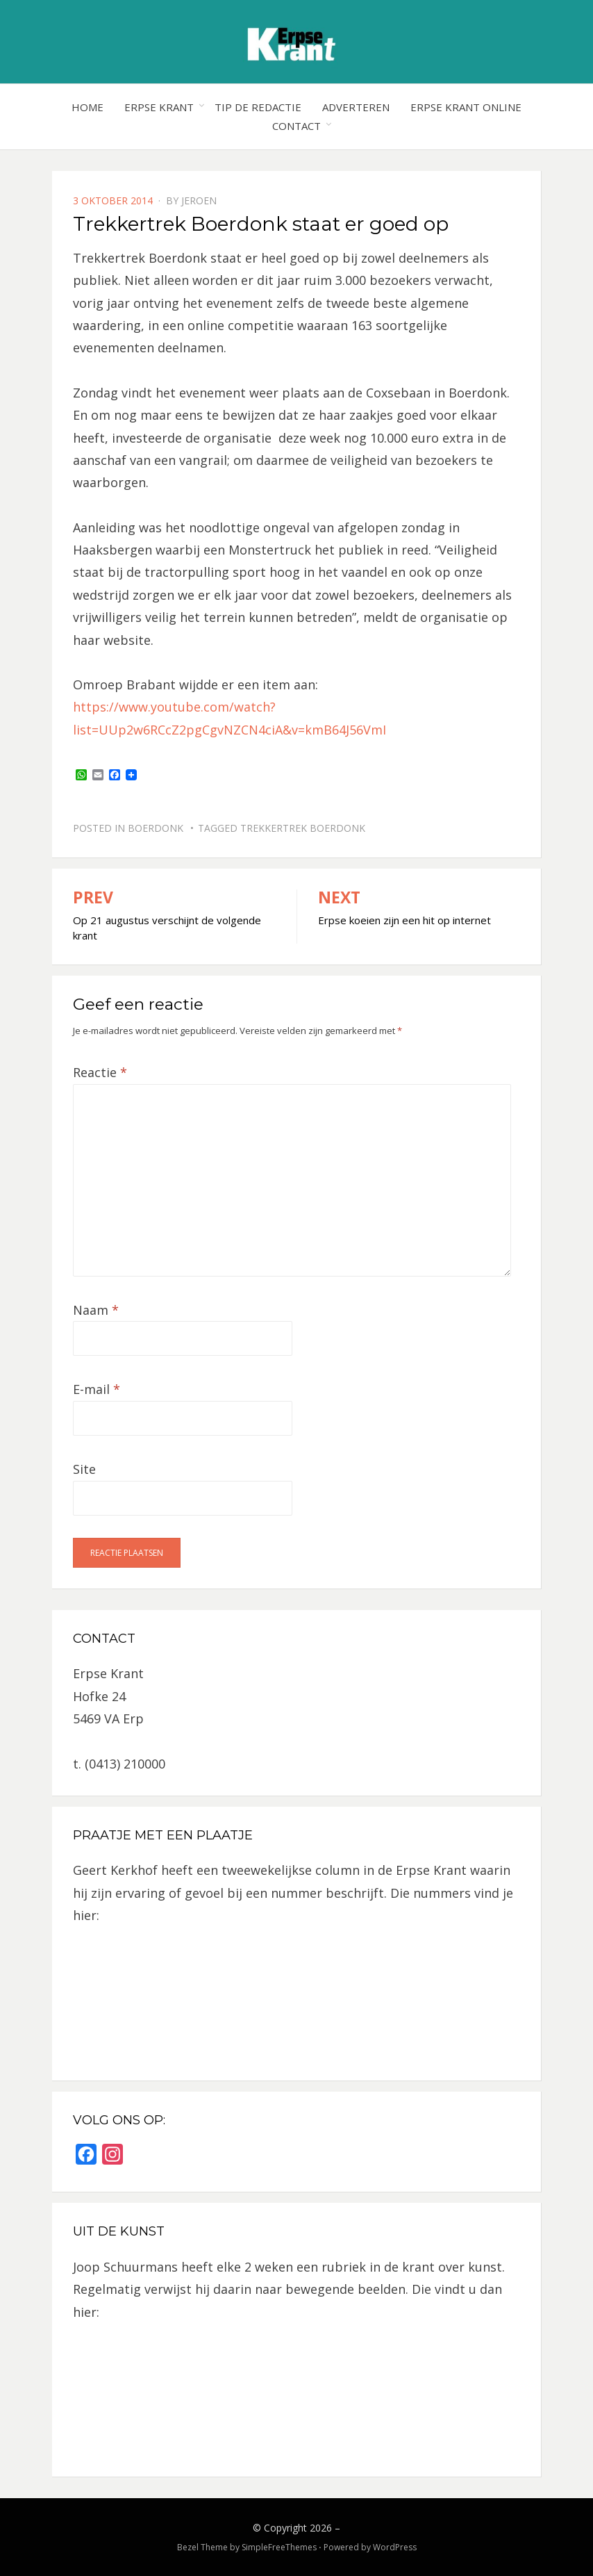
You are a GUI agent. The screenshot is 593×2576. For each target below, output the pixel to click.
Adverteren (356, 107)
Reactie (100, 1072)
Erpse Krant (159, 107)
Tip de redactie (258, 107)
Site (84, 1469)
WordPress (395, 2547)
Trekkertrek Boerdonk (302, 828)
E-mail (96, 1389)
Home (87, 107)
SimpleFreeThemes (279, 2547)
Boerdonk (155, 828)
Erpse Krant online (465, 107)
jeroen (199, 200)
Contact (296, 126)
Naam (96, 1310)
